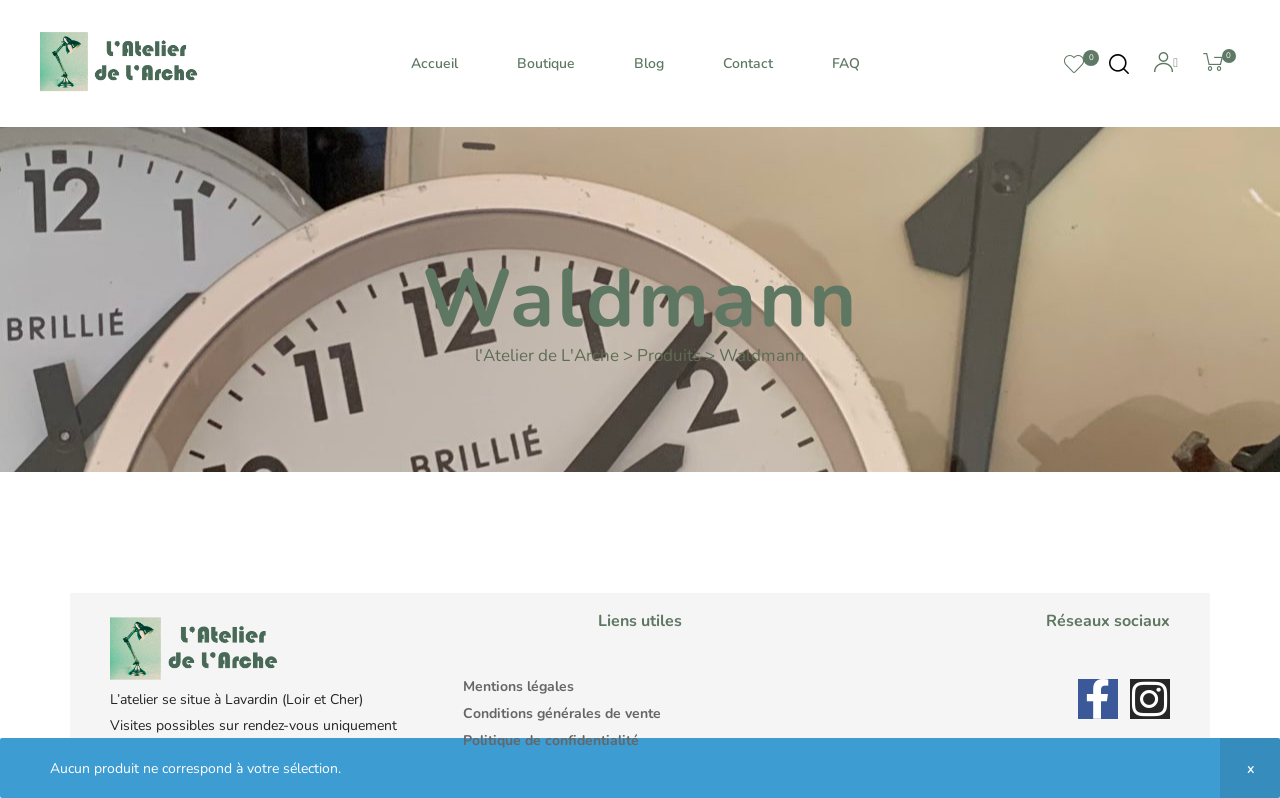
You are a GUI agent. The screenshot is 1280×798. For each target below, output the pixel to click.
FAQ (846, 63)
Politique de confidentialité (551, 740)
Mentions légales (518, 686)
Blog (649, 63)
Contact (748, 63)
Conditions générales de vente (562, 713)
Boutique (546, 63)
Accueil (434, 63)
